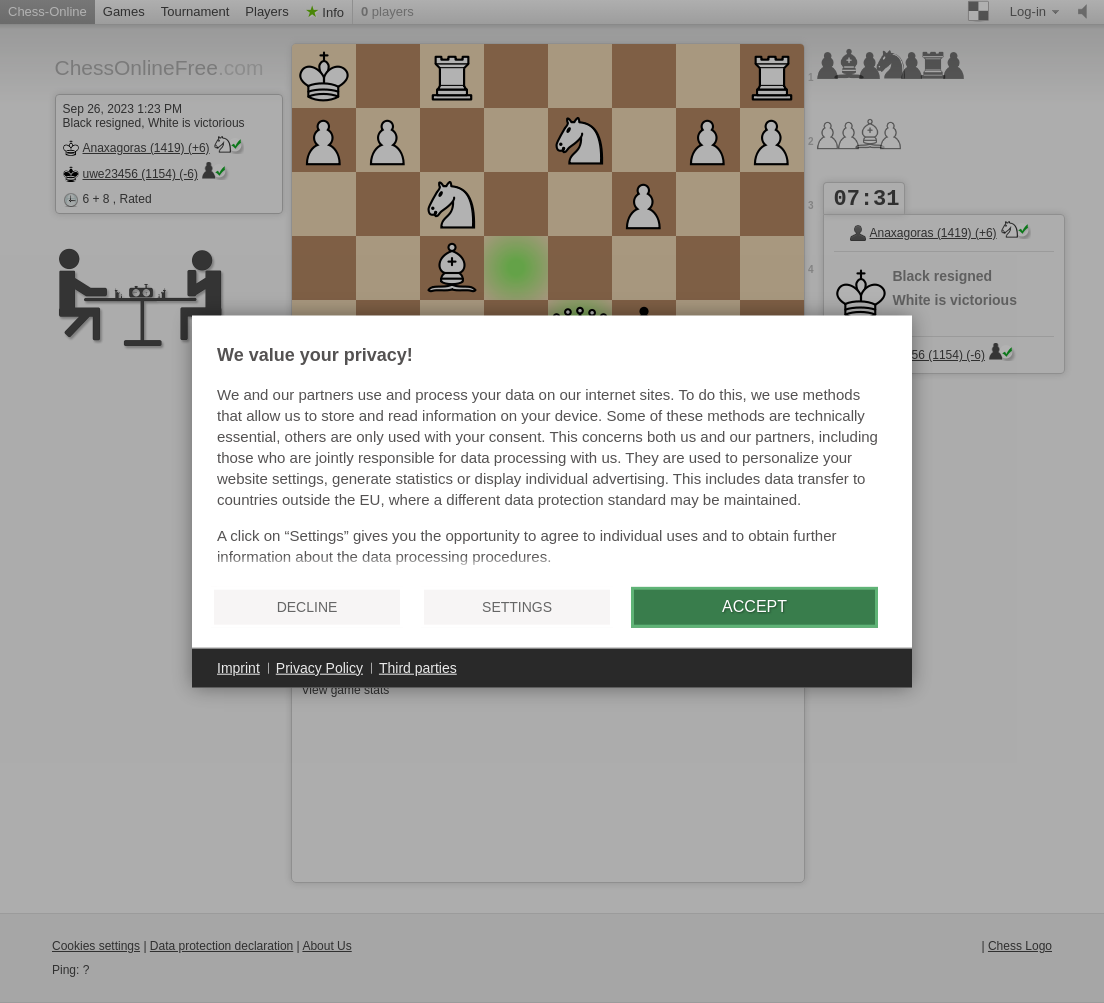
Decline (307, 607)
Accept (754, 606)
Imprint (238, 667)
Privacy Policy (319, 667)
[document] (552, 458)
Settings (517, 607)
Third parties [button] (418, 667)
